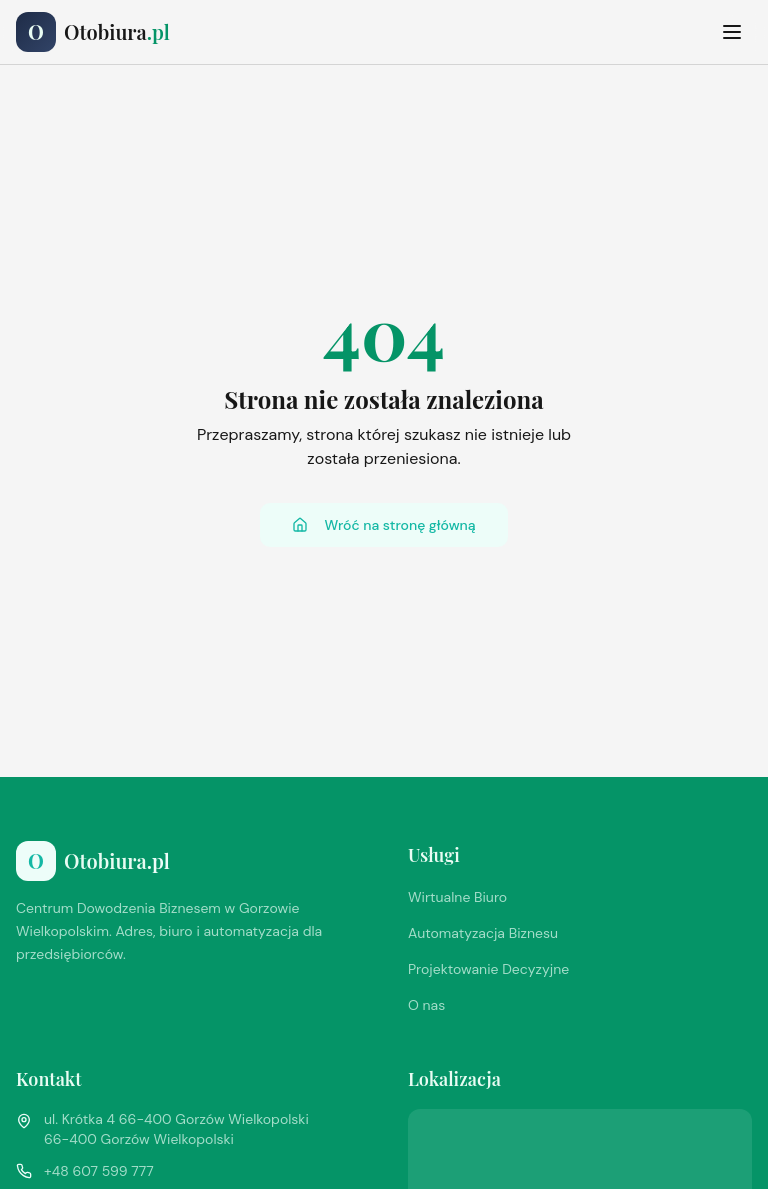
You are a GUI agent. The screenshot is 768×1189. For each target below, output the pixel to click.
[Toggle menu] (732, 32)
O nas (426, 1005)
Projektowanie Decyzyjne (488, 969)
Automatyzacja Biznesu (483, 933)
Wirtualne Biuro (457, 897)
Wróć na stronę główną (383, 525)
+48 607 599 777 (99, 1171)
